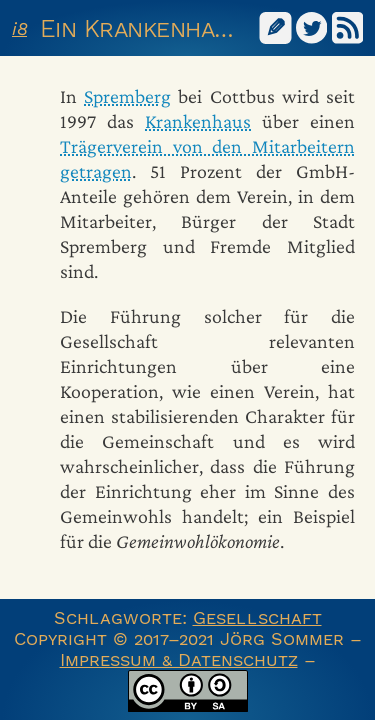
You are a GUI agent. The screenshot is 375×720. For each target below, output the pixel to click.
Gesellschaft (257, 617)
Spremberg (127, 96)
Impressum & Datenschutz (179, 659)
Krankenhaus (198, 121)
